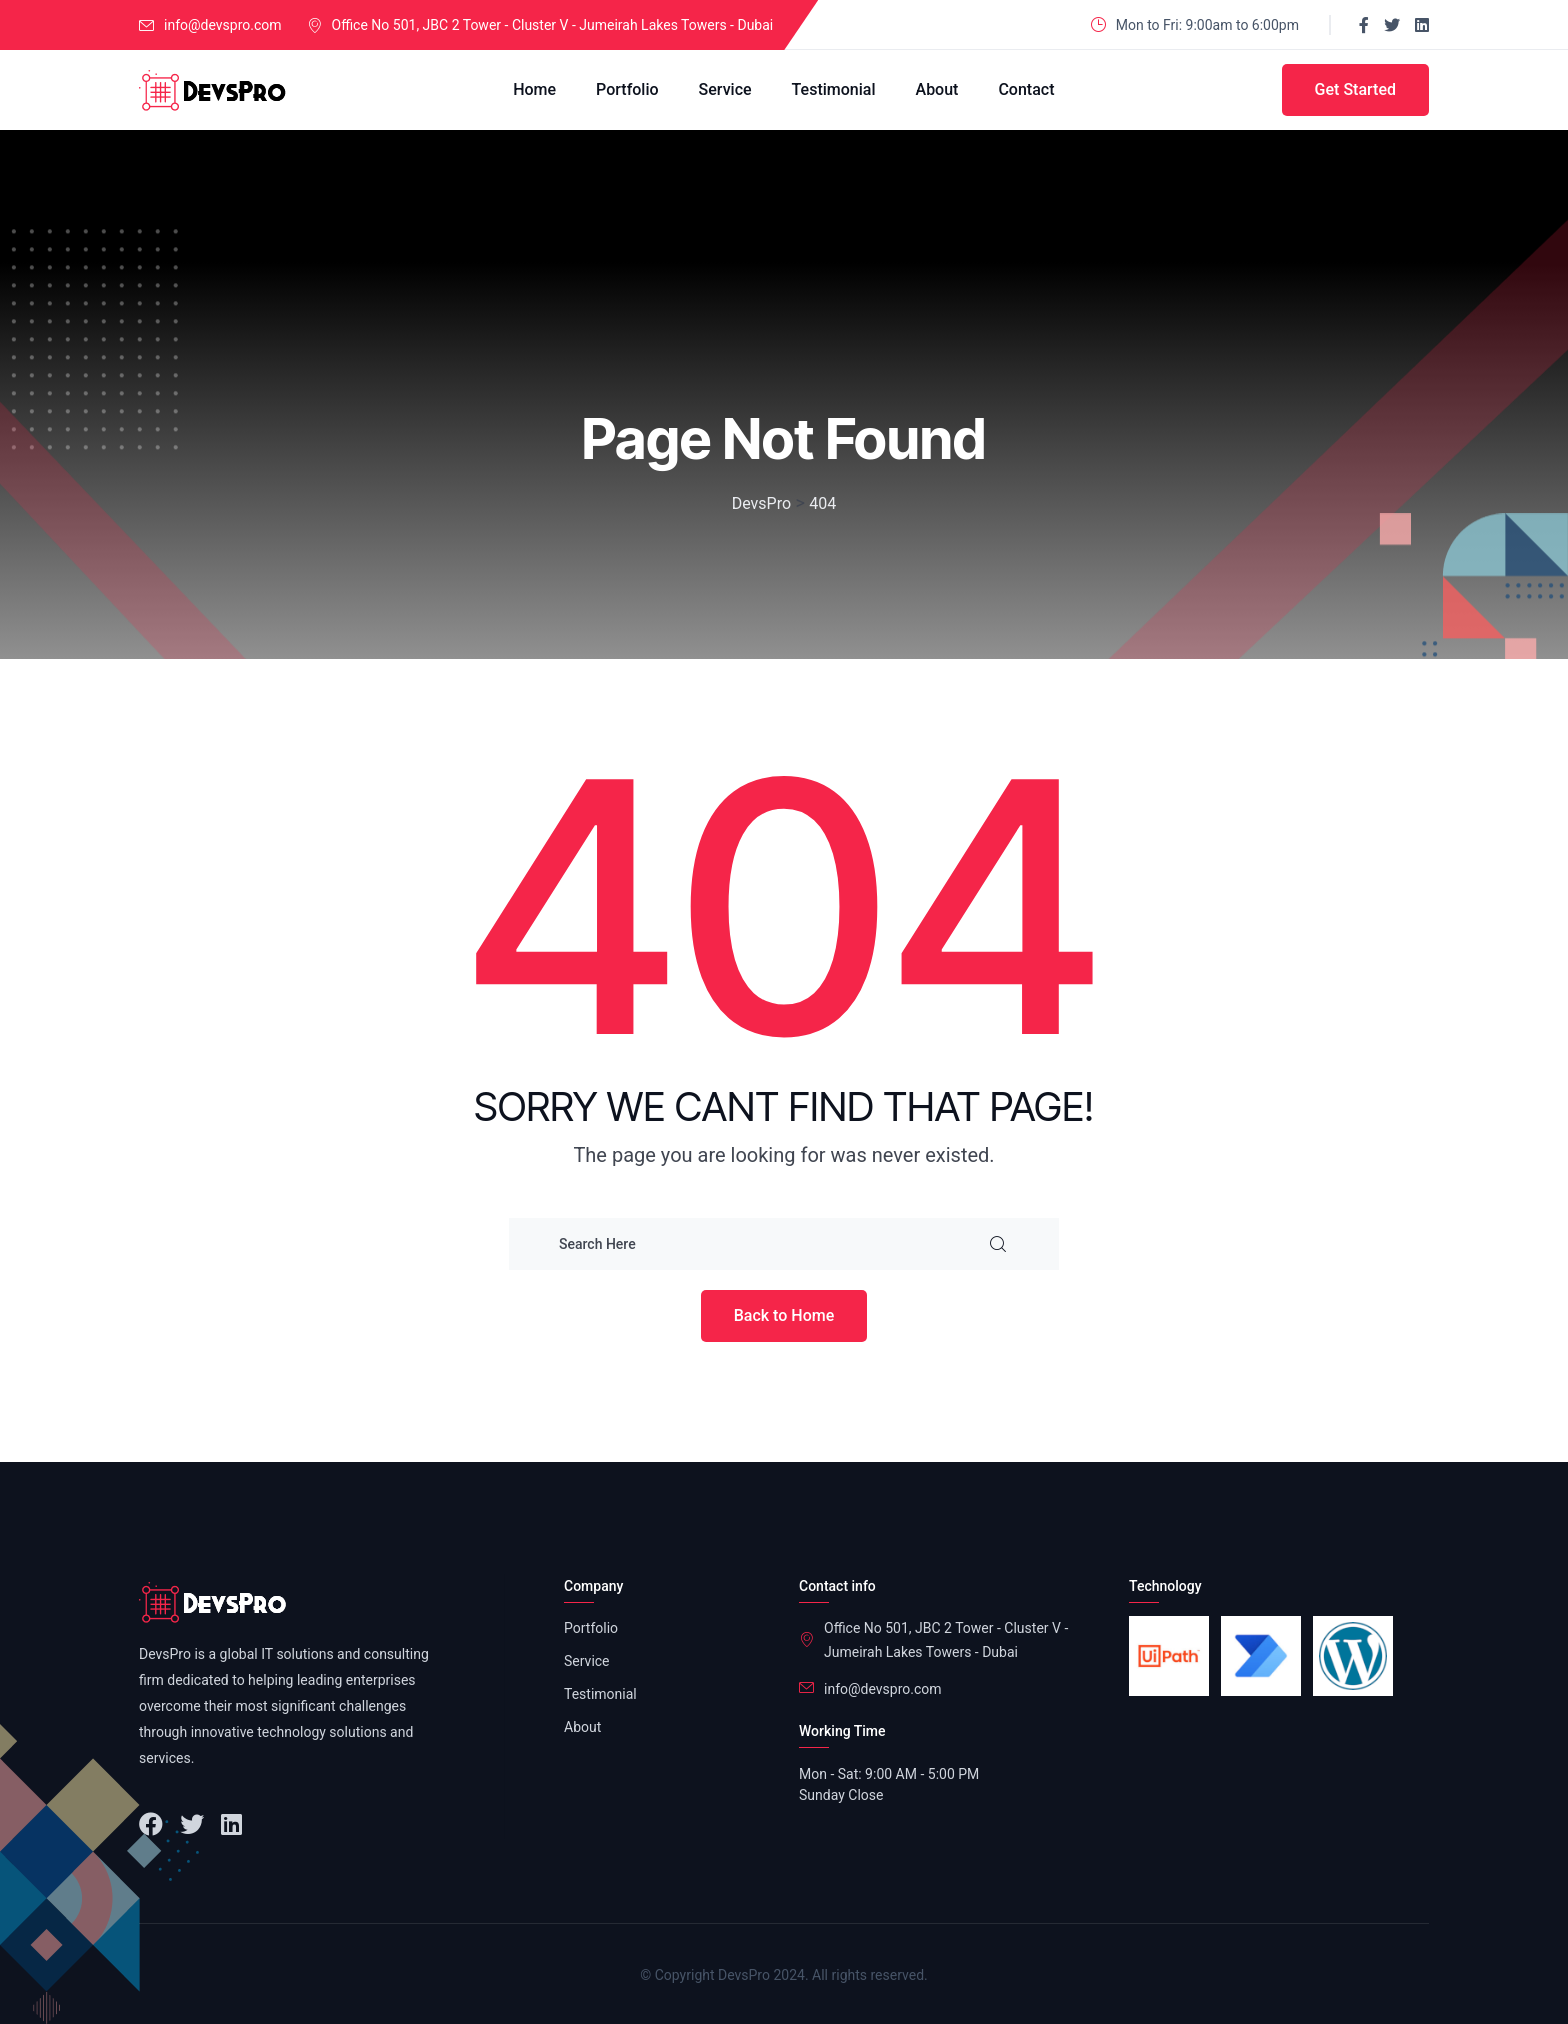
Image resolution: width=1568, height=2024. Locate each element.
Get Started (1355, 89)
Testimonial (834, 89)
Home (534, 89)
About (937, 89)
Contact (1026, 89)
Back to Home (784, 1315)
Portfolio (627, 89)
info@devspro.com (223, 25)
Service (725, 89)
